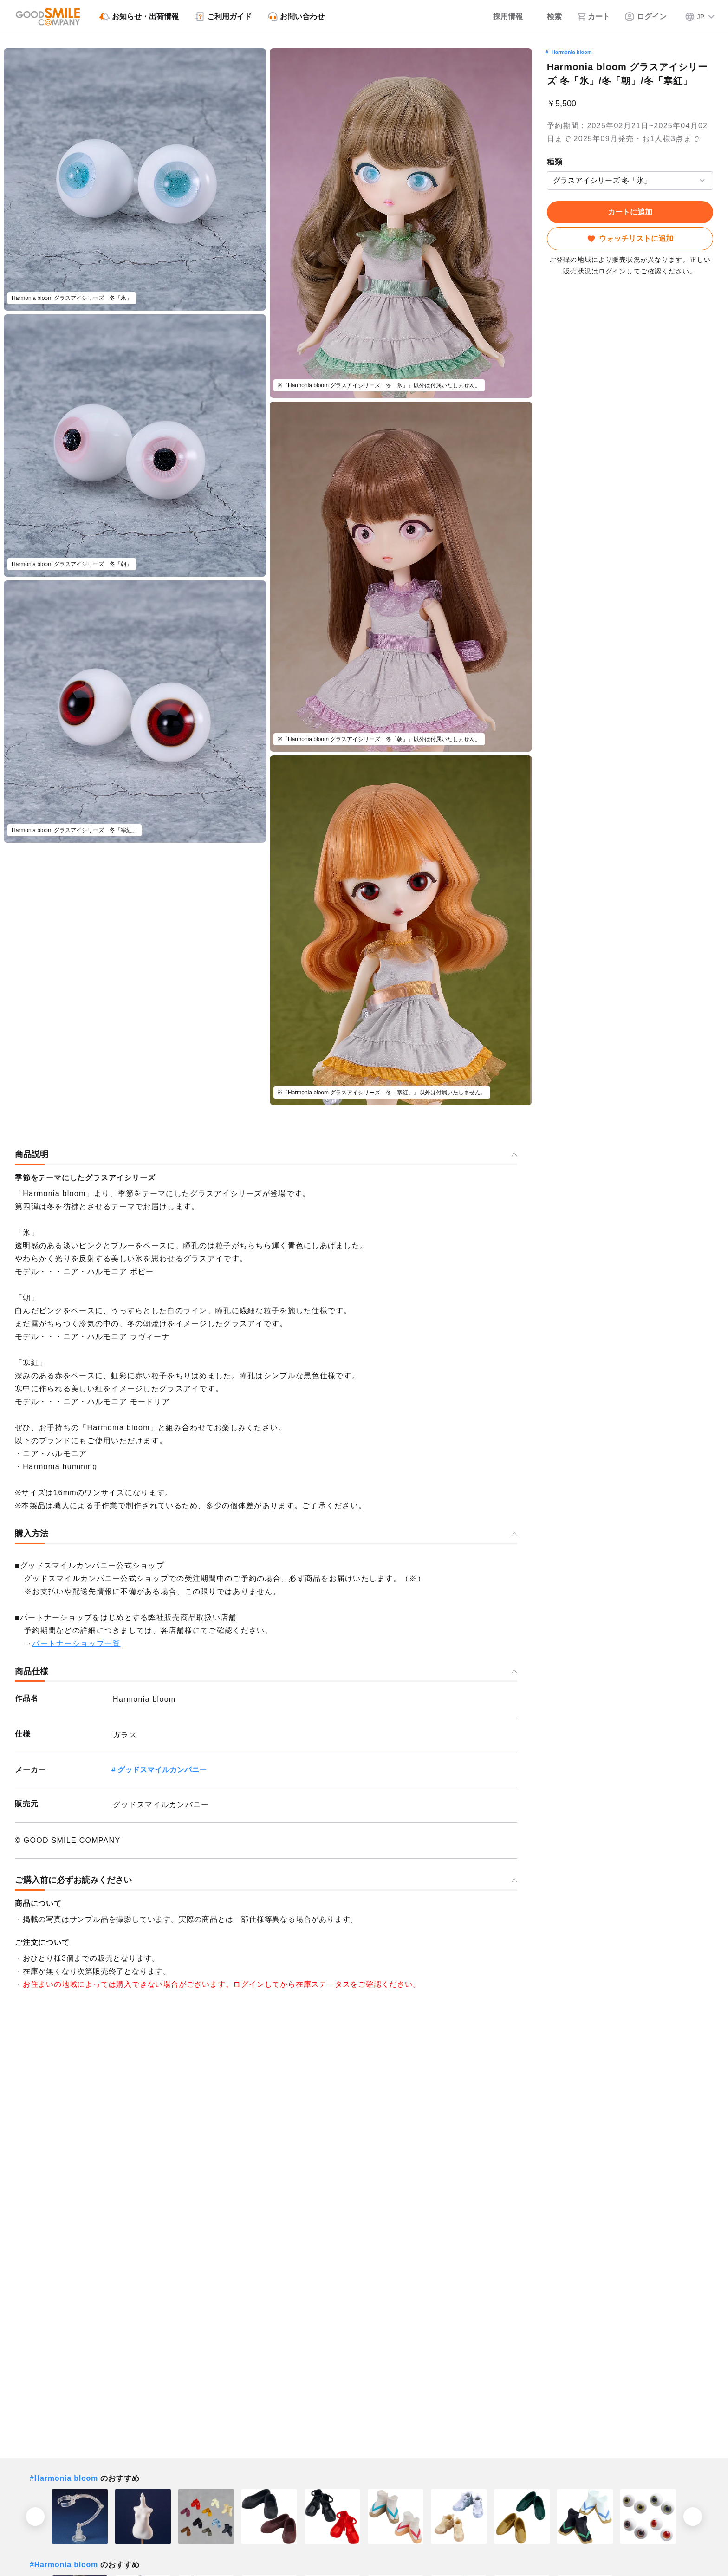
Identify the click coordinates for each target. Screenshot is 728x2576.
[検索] (550, 16)
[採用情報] (502, 16)
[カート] (593, 16)
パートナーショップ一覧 (76, 1643)
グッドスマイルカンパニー (162, 1770)
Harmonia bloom (572, 52)
